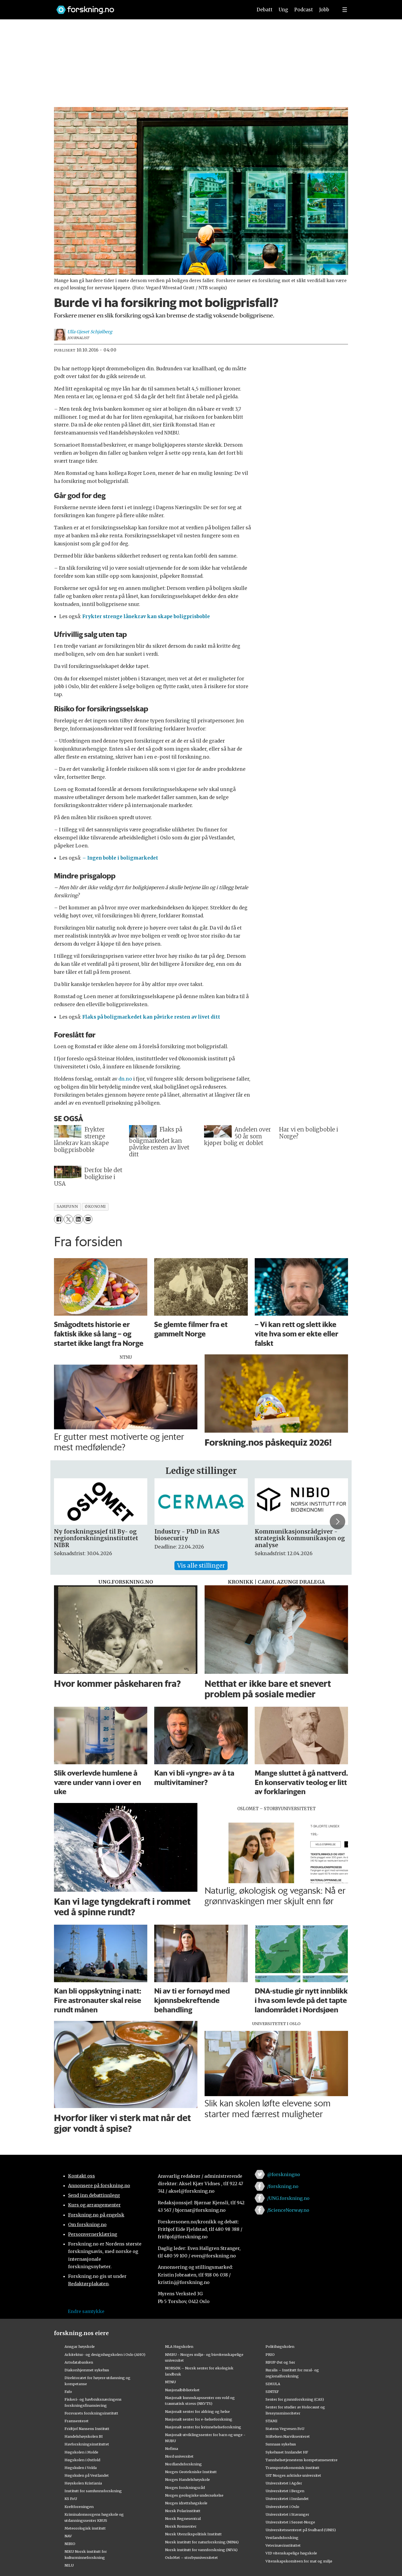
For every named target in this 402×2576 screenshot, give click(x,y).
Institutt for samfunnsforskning (93, 2491)
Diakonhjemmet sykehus (87, 2370)
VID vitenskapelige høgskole (291, 2553)
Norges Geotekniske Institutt (191, 2472)
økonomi (95, 1206)
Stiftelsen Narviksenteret (288, 2436)
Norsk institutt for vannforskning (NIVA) (201, 2550)
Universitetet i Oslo (282, 2506)
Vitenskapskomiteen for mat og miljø (299, 2561)
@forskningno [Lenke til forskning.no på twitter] (283, 2174)
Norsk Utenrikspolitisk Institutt (193, 2534)
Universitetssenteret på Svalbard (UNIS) (301, 2530)
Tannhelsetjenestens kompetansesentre (301, 2460)
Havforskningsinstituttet (87, 2444)
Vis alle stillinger (201, 1565)
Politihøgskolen (280, 2346)
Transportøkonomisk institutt (292, 2467)
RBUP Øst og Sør (280, 2362)
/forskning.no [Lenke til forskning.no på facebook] (282, 2186)
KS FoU (71, 2498)
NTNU (170, 2382)
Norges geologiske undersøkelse (194, 2495)
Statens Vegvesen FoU (285, 2428)
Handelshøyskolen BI (84, 2436)
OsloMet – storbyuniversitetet (191, 2557)
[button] (337, 1521)
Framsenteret (77, 2421)
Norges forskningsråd (185, 2487)
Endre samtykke (86, 2311)
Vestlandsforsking (282, 2537)
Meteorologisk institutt (85, 2528)
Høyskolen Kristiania (83, 2483)
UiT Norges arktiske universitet (293, 2475)
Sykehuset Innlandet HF (287, 2452)
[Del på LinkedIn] (78, 1219)
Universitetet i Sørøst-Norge (290, 2522)
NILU (69, 2565)
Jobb (324, 10)
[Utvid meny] (345, 9)
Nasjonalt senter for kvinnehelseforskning (203, 2427)
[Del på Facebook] (58, 1219)
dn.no (125, 1079)
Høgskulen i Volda (81, 2467)
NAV (68, 2536)
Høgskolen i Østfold (82, 2460)
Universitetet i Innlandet (287, 2498)
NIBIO (70, 2543)
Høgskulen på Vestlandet (87, 2475)
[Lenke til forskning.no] (149, 7)
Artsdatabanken (79, 2362)
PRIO (270, 2354)
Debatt (264, 10)
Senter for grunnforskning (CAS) (295, 2399)
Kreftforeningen (79, 2506)
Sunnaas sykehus (281, 2444)
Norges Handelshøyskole (187, 2479)
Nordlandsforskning (183, 2464)
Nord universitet (179, 2456)
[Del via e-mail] (87, 1219)
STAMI (271, 2421)
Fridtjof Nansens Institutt (87, 2428)
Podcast (303, 10)
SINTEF (272, 2391)
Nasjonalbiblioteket (182, 2390)
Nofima (171, 2448)
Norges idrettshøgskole (186, 2503)
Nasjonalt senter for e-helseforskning (198, 2419)
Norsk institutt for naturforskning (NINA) (202, 2542)
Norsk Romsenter (181, 2526)
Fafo (68, 2391)
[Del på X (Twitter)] (68, 1219)
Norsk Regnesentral (183, 2518)
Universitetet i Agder (284, 2483)
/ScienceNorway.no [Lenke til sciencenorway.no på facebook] (288, 2210)
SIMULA (273, 2384)
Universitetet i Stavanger (287, 2514)
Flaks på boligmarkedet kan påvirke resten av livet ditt (151, 1017)
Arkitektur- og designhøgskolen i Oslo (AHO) (105, 2354)
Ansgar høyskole (80, 2346)
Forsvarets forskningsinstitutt (91, 2413)
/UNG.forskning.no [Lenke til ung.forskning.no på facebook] (288, 2198)
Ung (283, 10)
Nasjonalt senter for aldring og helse (197, 2411)
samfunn (67, 1206)
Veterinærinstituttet (283, 2545)
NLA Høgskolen (179, 2346)
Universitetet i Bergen (285, 2491)
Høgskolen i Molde (81, 2452)
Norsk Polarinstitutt (182, 2511)
